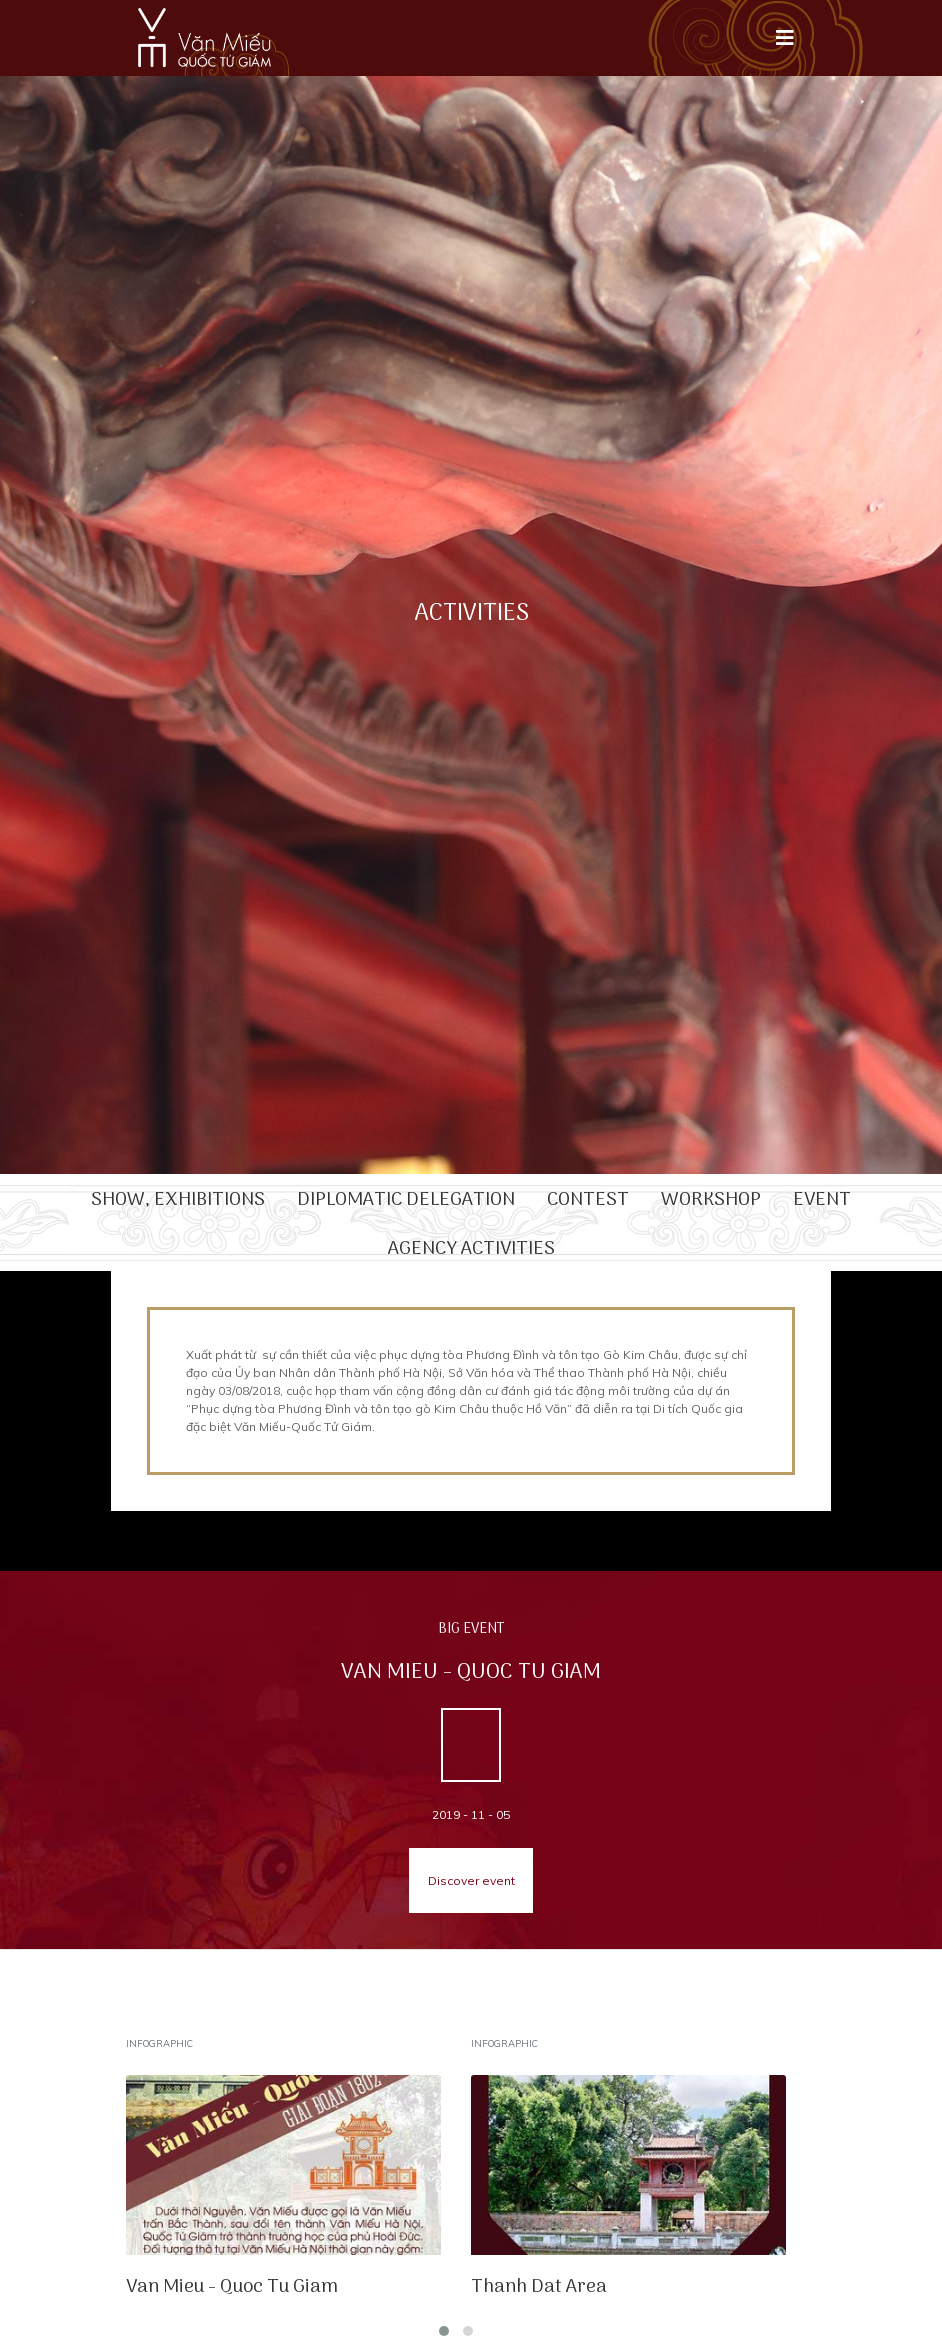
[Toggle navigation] (785, 38)
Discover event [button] (471, 1880)
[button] (444, 2331)
